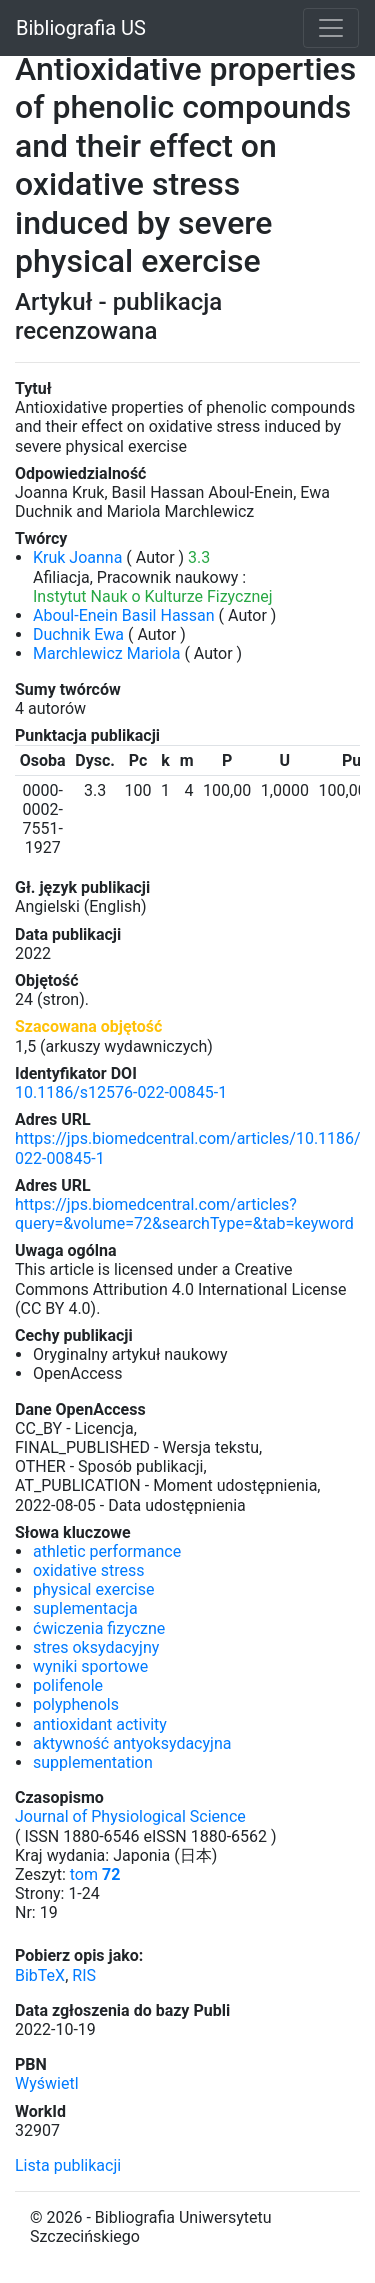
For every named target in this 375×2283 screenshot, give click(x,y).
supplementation (93, 1762)
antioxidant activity (100, 1724)
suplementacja (85, 1608)
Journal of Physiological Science (130, 1816)
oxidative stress (89, 1570)
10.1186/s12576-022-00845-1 (121, 1092)
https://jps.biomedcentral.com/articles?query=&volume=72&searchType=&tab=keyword (184, 1214)
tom (95, 1874)
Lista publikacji (68, 2165)
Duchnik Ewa (78, 634)
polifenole (68, 1685)
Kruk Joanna (77, 557)
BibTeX (40, 1975)
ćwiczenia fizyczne (99, 1628)
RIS (84, 1975)
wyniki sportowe (90, 1666)
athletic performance (107, 1551)
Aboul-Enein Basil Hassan (124, 615)
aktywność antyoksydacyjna (132, 1743)
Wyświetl (47, 2083)
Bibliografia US (81, 28)
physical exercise (93, 1589)
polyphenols (76, 1704)
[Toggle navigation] (331, 28)
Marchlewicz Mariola (106, 653)
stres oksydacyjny (96, 1647)
